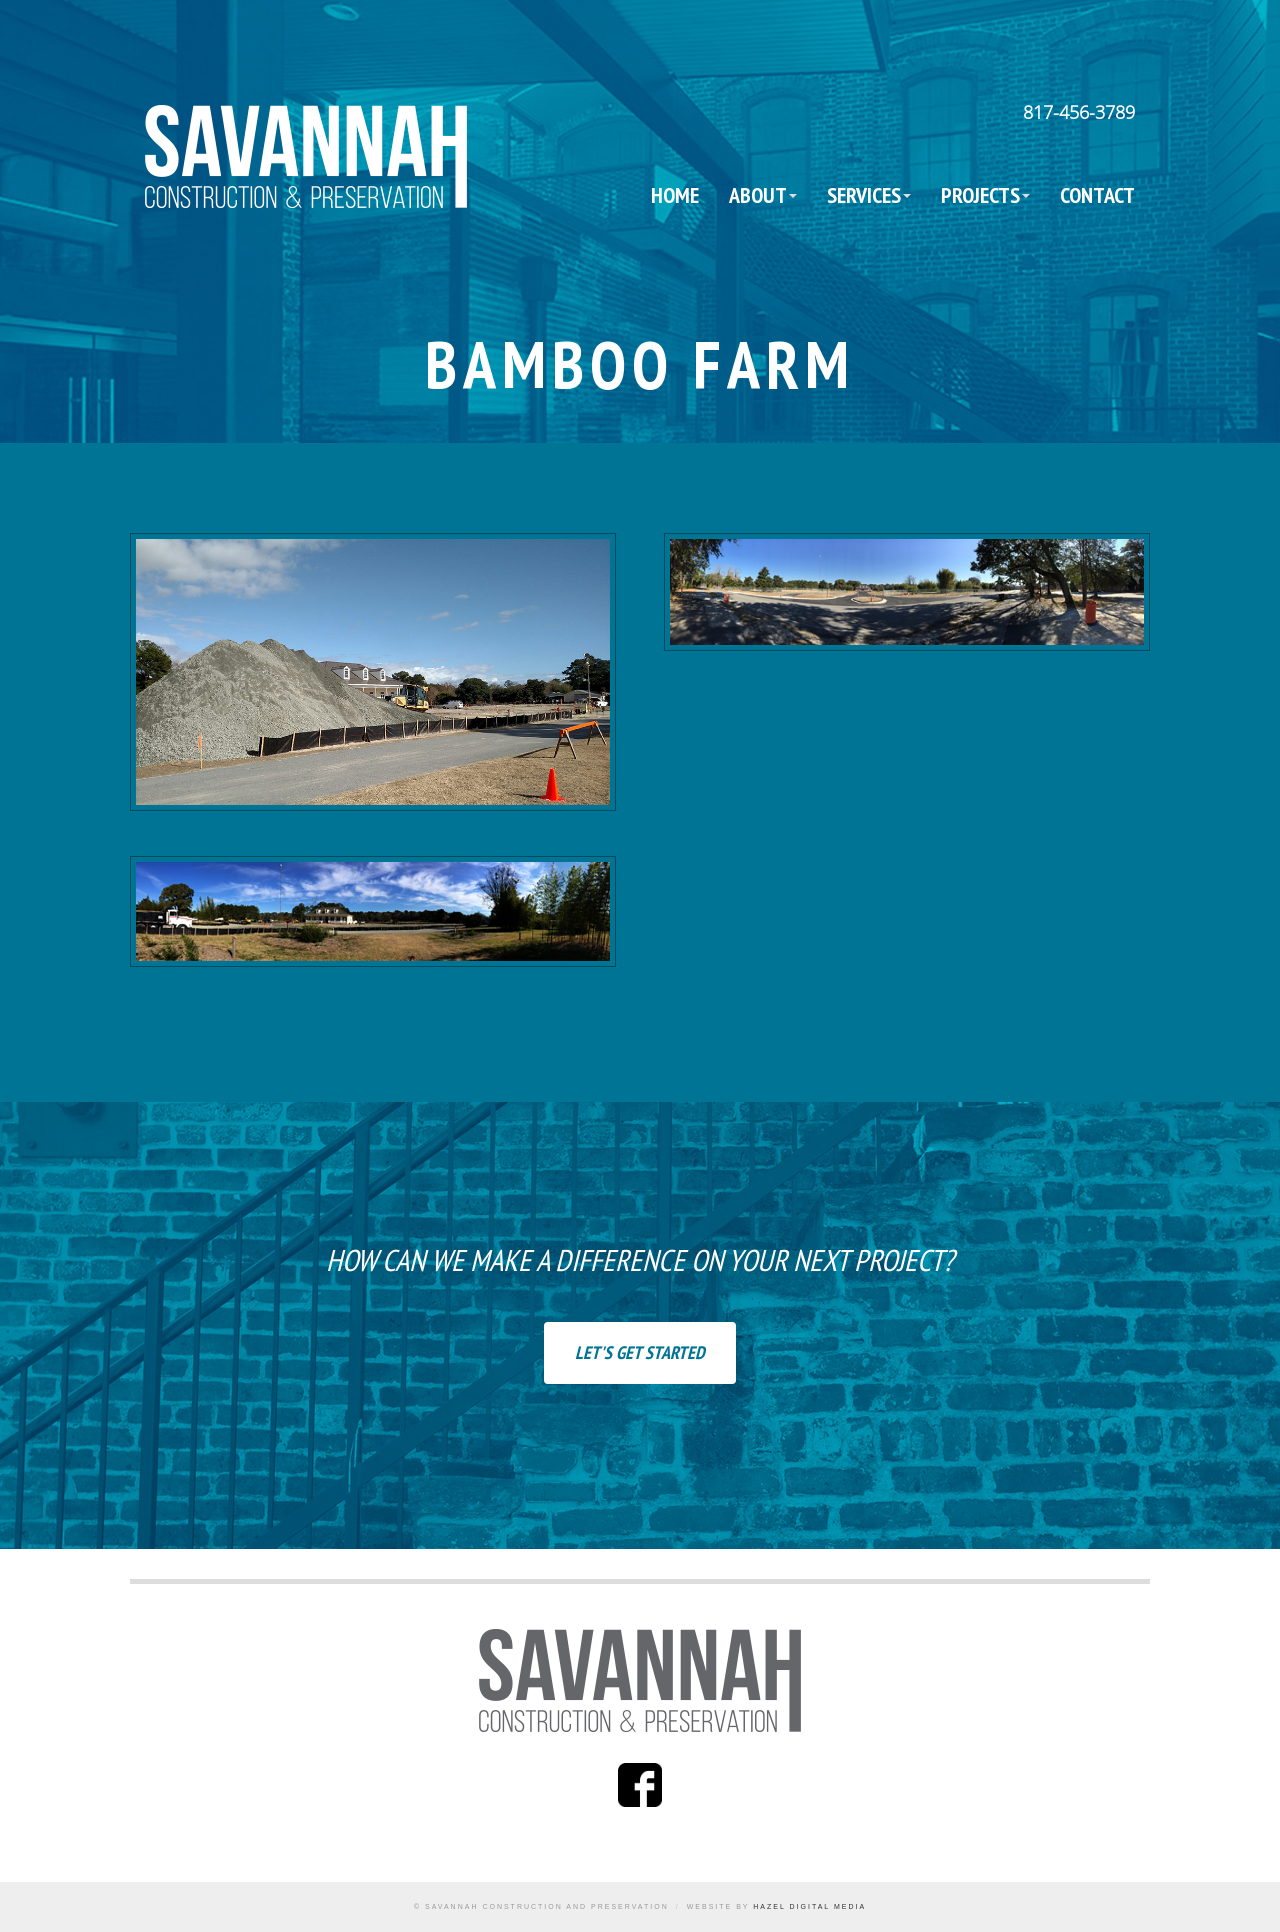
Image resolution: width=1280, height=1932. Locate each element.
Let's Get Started (640, 1352)
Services (864, 195)
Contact (1097, 195)
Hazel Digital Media (809, 1906)
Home (675, 195)
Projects (980, 195)
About (758, 195)
